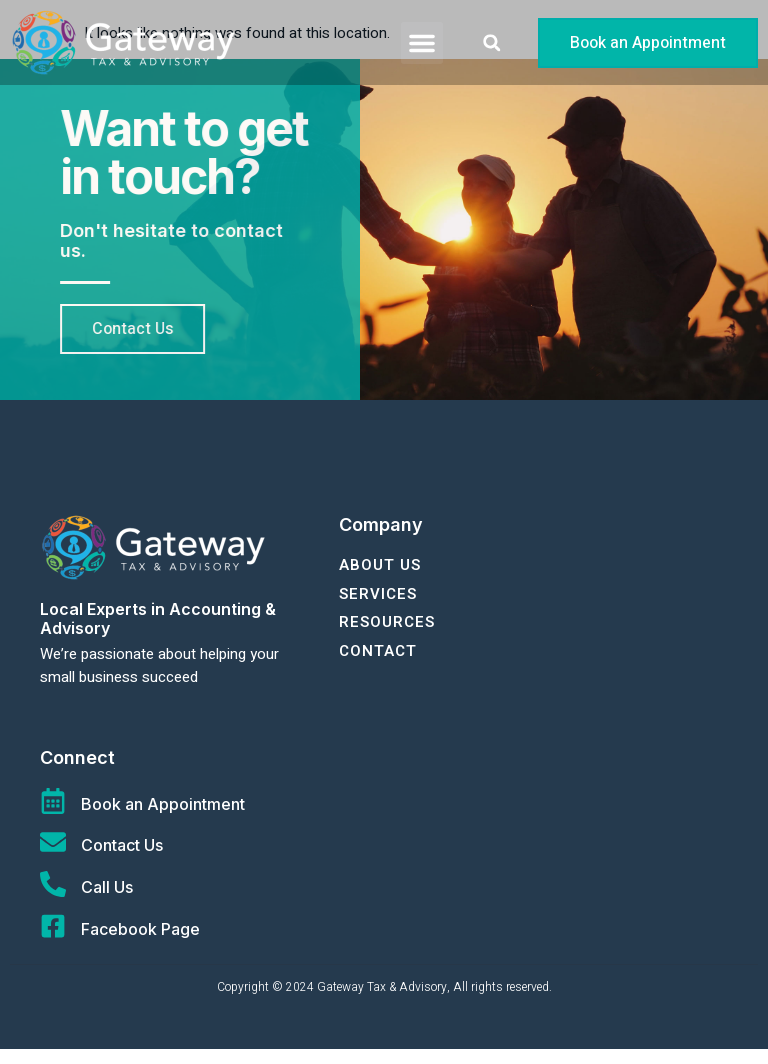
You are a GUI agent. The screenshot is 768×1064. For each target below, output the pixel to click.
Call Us (107, 902)
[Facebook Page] (53, 941)
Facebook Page (140, 944)
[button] (422, 43)
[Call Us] (53, 899)
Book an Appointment (163, 819)
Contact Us (122, 860)
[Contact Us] (53, 857)
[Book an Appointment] (53, 816)
